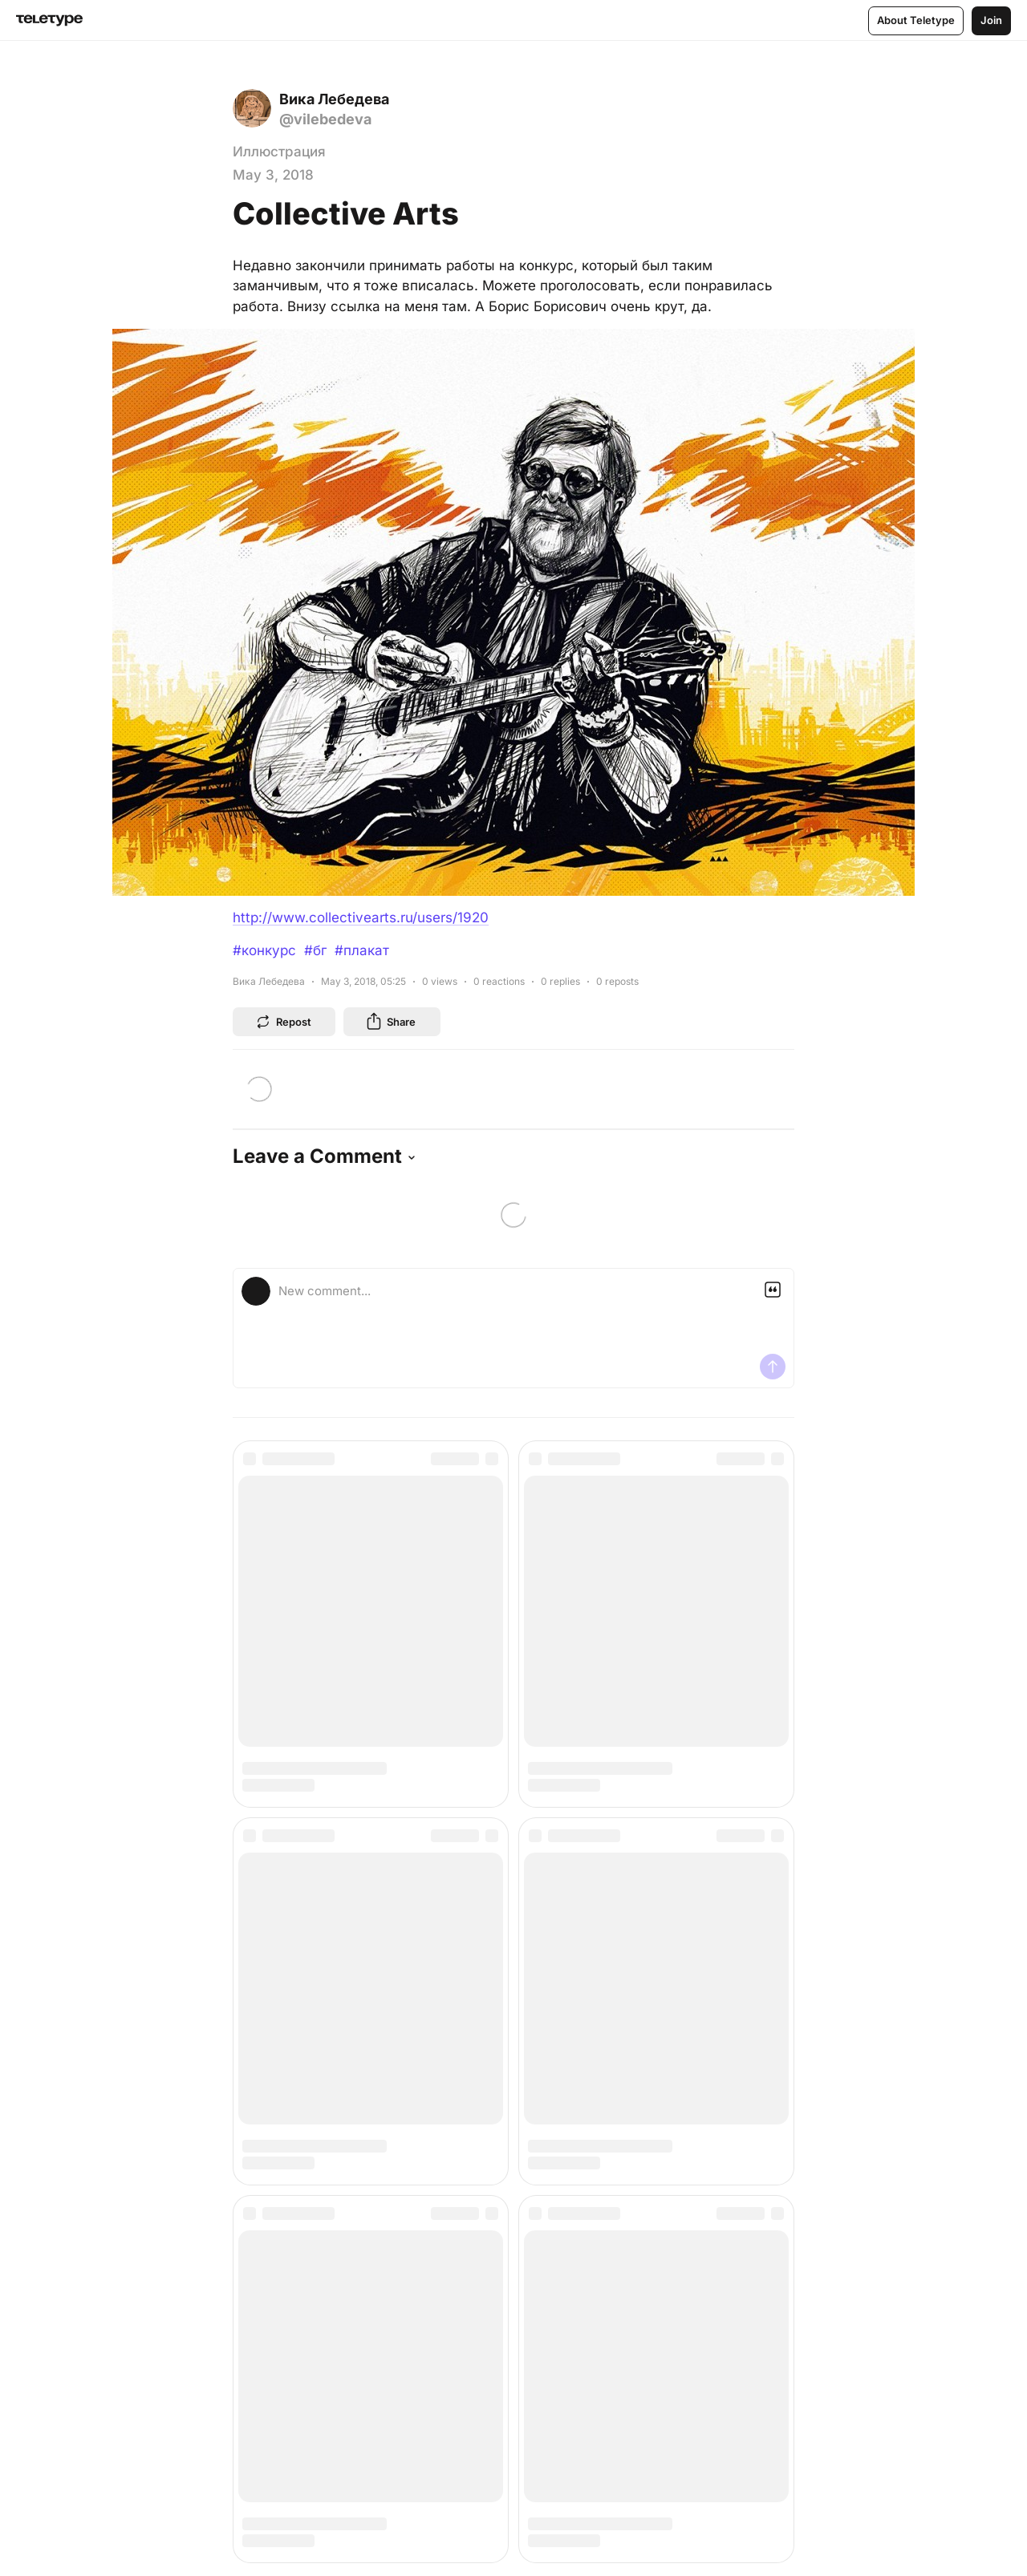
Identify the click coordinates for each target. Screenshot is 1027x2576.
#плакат (362, 950)
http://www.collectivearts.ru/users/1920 (361, 917)
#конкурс (264, 950)
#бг (315, 950)
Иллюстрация (279, 152)
